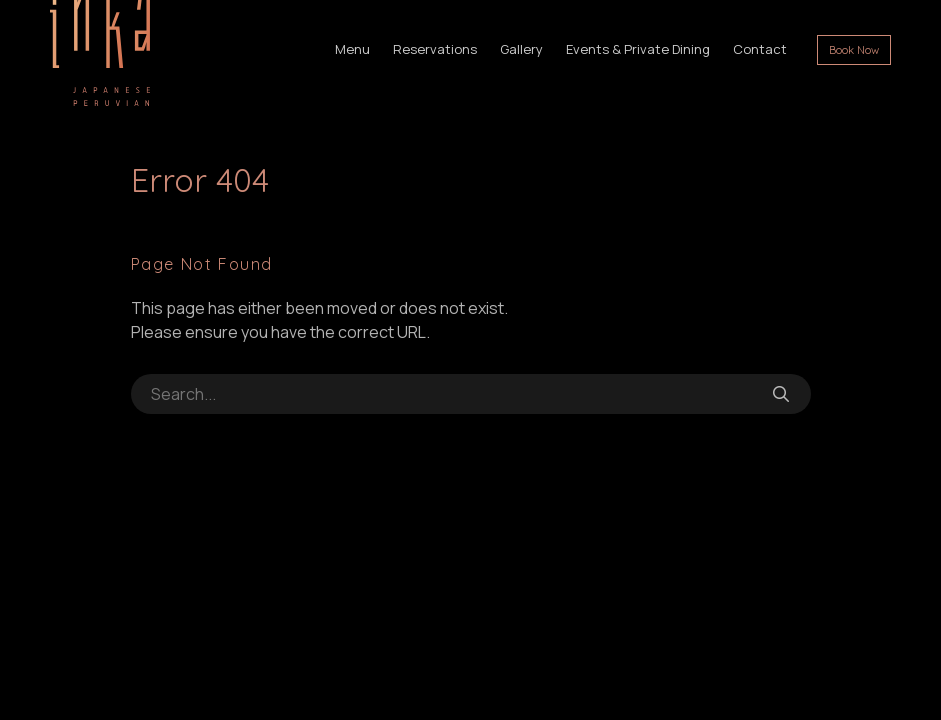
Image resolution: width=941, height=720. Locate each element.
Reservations (435, 49)
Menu (352, 49)
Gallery (521, 49)
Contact (760, 49)
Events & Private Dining (638, 49)
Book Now (854, 50)
